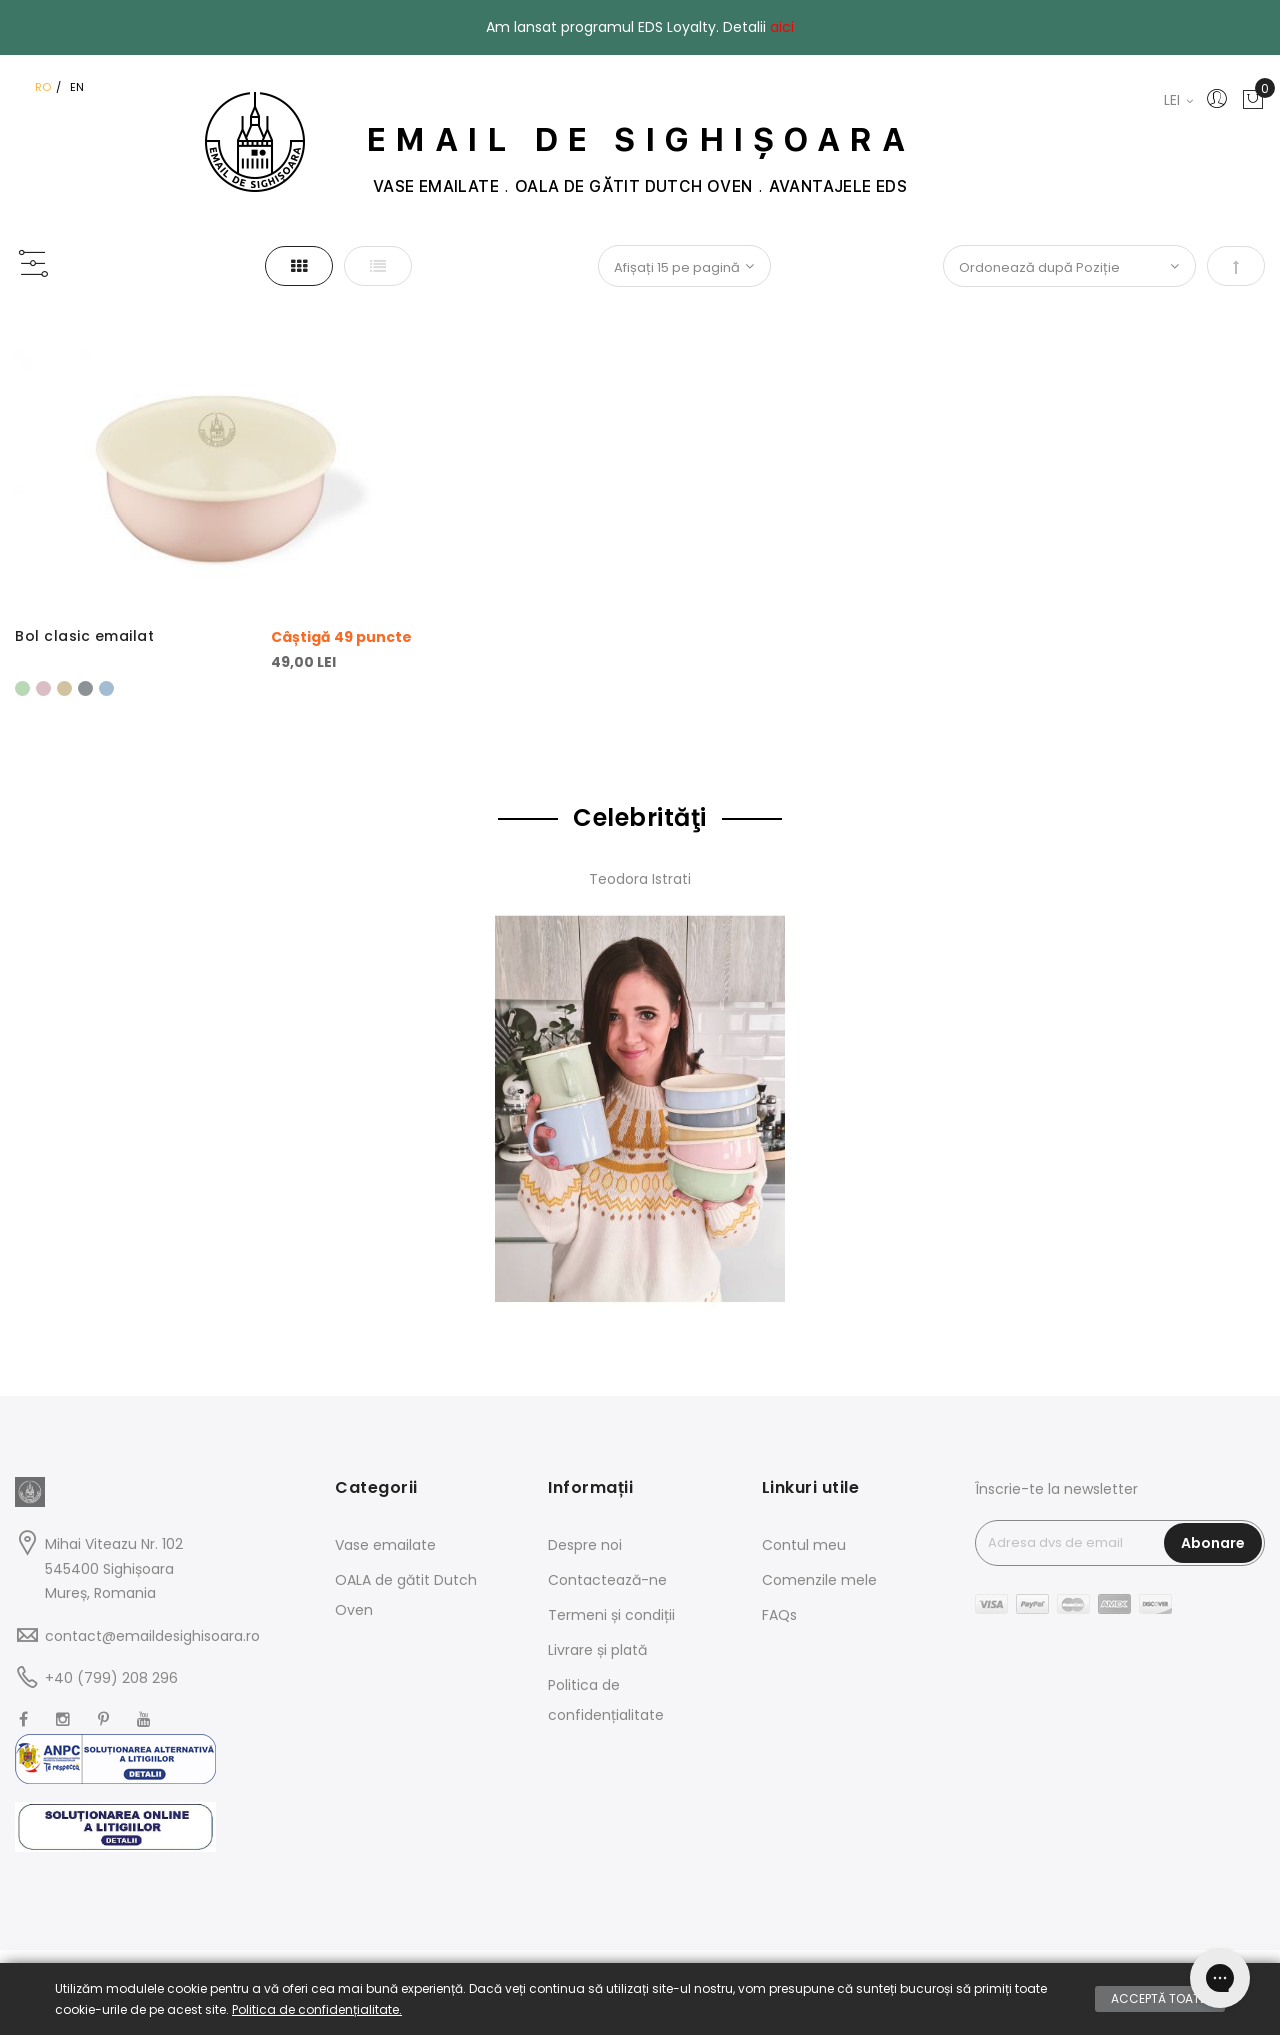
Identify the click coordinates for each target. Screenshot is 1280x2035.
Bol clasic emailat (84, 636)
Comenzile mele (819, 1580)
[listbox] (213, 686)
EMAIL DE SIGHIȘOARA (640, 140)
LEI (1178, 100)
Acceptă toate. (1160, 1998)
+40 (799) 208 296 (111, 1678)
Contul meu (804, 1545)
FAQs (779, 1615)
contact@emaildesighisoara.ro (152, 1636)
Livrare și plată (597, 1650)
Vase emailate (385, 1545)
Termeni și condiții (611, 1615)
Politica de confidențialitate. (317, 2009)
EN (77, 87)
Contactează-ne (607, 1580)
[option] (22, 688)
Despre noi (585, 1545)
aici (782, 27)
